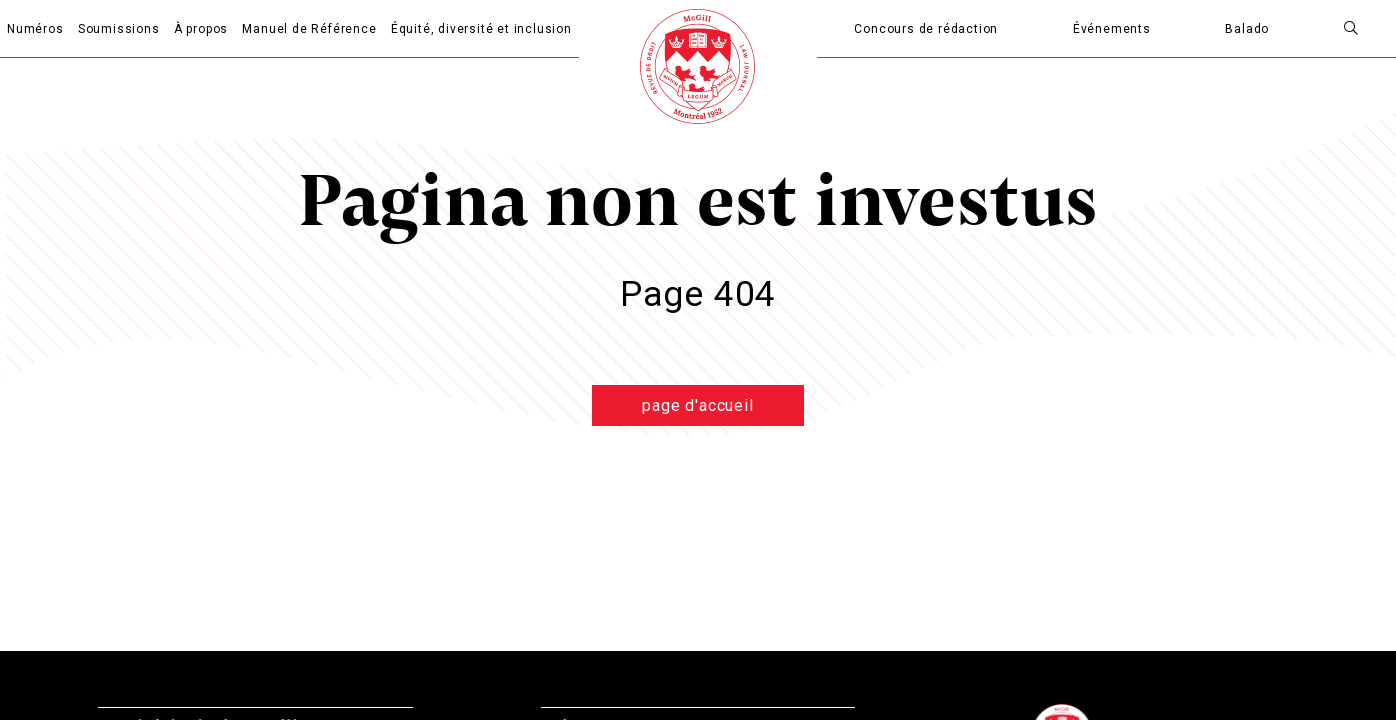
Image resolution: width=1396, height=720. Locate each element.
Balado (1247, 29)
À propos (201, 29)
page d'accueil (697, 405)
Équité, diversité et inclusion (481, 29)
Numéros (35, 29)
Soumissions (119, 29)
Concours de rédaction (926, 29)
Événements (1112, 29)
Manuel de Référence (309, 29)
